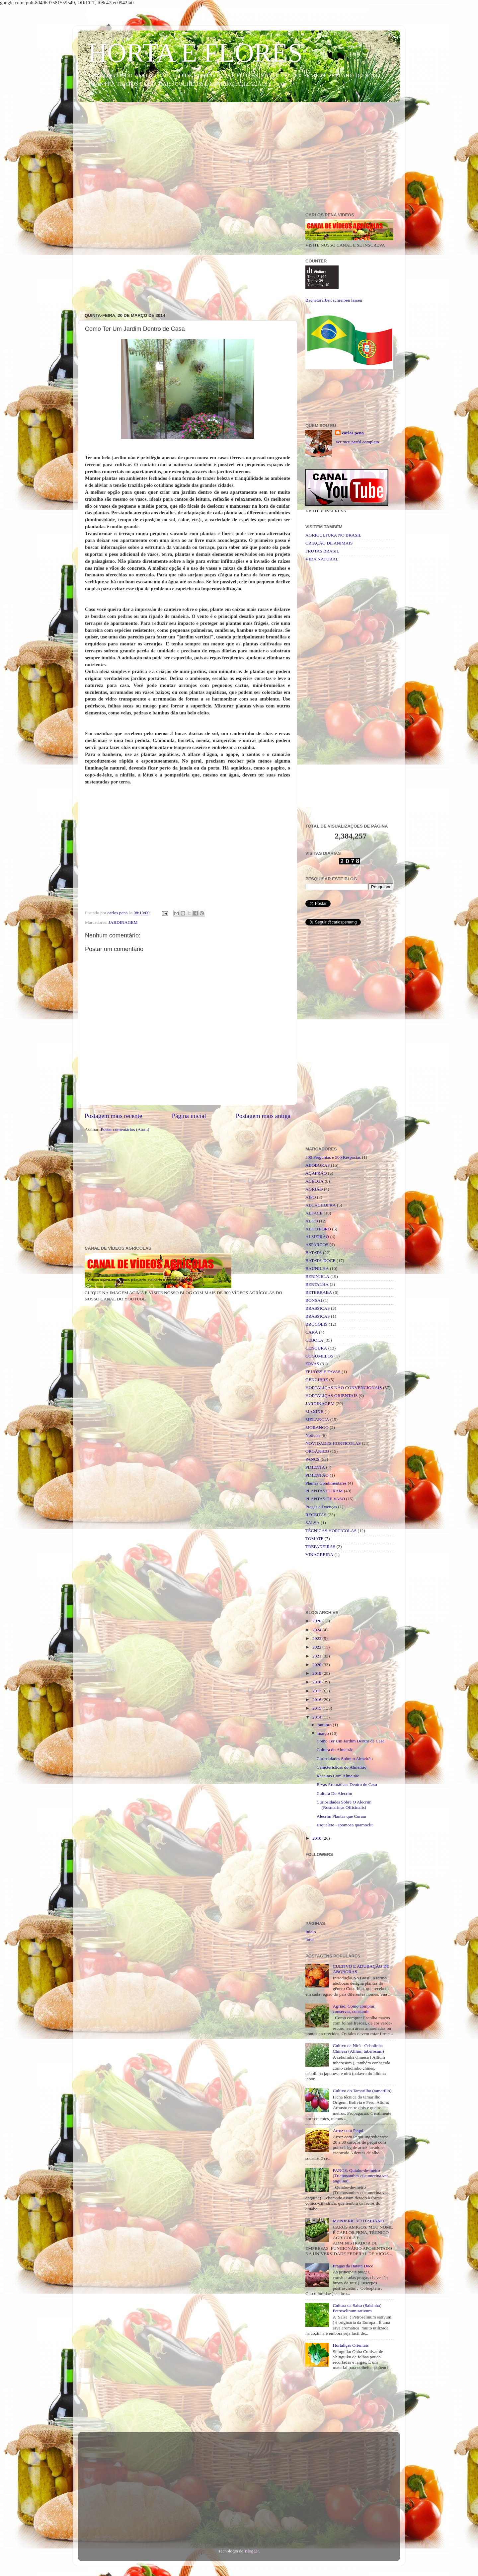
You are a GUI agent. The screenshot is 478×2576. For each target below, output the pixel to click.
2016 (317, 1699)
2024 (317, 1629)
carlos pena (353, 432)
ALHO (311, 1220)
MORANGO (317, 1427)
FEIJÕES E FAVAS (323, 1371)
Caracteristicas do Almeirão (341, 1767)
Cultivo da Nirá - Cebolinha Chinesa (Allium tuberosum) (358, 2048)
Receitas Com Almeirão (338, 1775)
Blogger (252, 2550)
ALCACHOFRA (320, 1205)
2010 (317, 1838)
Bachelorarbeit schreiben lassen (333, 300)
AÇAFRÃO (316, 1173)
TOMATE (314, 1538)
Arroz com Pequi (348, 2130)
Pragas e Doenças (321, 1506)
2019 (317, 1673)
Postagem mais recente (113, 1115)
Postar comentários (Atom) (125, 1129)
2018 (317, 1681)
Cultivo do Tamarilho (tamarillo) (362, 2090)
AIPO (310, 1197)
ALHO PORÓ (318, 1228)
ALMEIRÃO (317, 1236)
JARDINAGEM (123, 922)
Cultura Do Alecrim (334, 1793)
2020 (317, 1664)
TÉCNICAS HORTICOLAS (331, 1530)
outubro (325, 1724)
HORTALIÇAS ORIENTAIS (331, 1395)
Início (310, 1931)
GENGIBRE (316, 1379)
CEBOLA (314, 1340)
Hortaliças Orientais (350, 2345)
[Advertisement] (239, 158)
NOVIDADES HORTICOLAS (333, 1443)
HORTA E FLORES (195, 52)
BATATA (313, 1252)
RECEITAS (315, 1514)
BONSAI (313, 1300)
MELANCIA (317, 1419)
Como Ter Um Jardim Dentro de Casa (350, 1740)
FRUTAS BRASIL (322, 551)
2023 (317, 1638)
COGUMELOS (319, 1356)
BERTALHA (317, 1284)
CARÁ (311, 1332)
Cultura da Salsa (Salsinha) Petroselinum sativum (357, 2308)
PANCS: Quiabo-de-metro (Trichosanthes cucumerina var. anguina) (361, 2175)
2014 (317, 1717)
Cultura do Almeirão (335, 1749)
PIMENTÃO (317, 1475)
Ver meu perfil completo (357, 441)
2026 (317, 1620)
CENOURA (316, 1348)
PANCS (312, 1459)
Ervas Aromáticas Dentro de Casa (347, 1784)
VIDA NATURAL (321, 558)
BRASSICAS (317, 1308)
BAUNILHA (317, 1268)
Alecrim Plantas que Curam (341, 1816)
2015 (317, 1708)
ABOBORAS (317, 1165)
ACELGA (314, 1181)
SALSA (312, 1522)
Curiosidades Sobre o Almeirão (345, 1758)
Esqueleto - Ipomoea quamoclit (345, 1824)
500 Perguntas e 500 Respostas (333, 1157)
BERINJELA (317, 1276)
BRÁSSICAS (317, 1316)
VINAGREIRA (319, 1554)
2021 (317, 1656)
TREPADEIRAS (320, 1546)
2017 (317, 1690)
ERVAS (312, 1363)
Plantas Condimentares (326, 1483)
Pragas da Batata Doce (353, 2265)
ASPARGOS (316, 1244)
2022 (317, 1647)
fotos (309, 1939)
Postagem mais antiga (263, 1115)
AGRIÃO (314, 1189)
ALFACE (314, 1213)
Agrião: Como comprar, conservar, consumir (354, 2009)
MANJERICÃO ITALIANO (358, 2220)
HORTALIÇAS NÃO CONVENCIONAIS (343, 1387)
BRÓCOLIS (316, 1324)
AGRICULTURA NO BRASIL (333, 535)
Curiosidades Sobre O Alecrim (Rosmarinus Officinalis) (344, 1805)
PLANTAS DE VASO (325, 1498)
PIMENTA (315, 1467)
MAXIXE (314, 1411)
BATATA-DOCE (320, 1260)
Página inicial (189, 1115)
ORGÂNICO (317, 1451)
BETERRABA (318, 1292)
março (324, 1733)
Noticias (312, 1435)
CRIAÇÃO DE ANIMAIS (329, 543)
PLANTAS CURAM (324, 1490)
